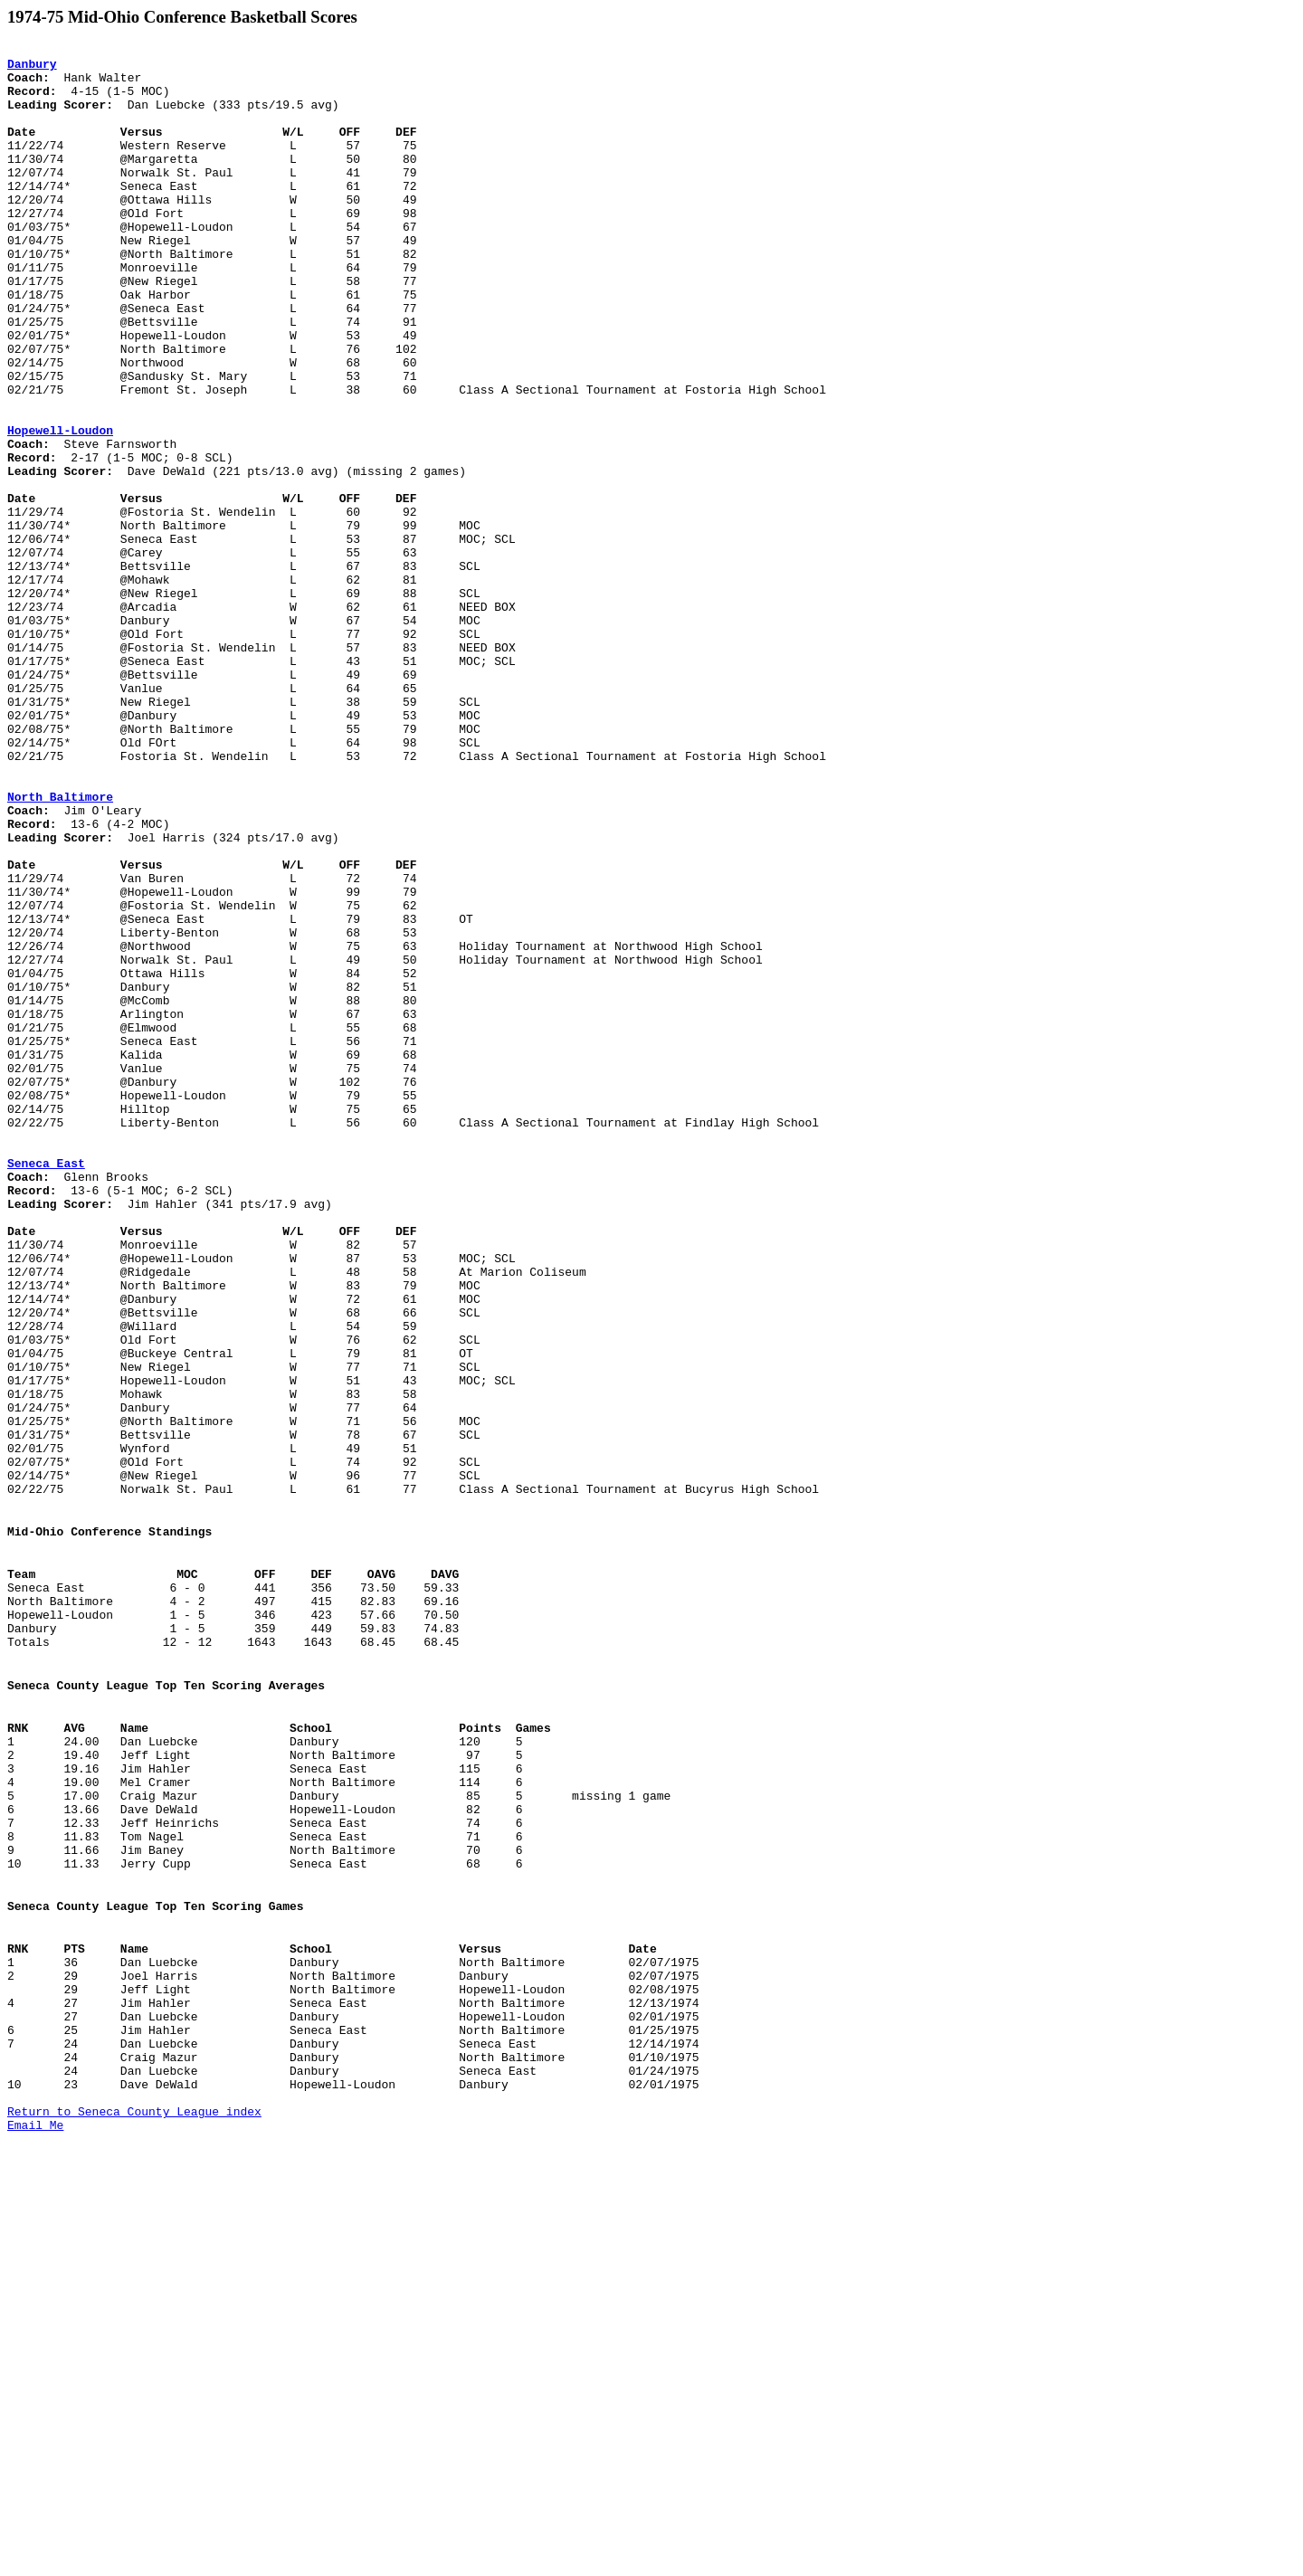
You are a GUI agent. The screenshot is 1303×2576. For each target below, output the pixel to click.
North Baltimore (60, 948)
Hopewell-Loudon (60, 508)
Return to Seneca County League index (134, 2507)
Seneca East (46, 1388)
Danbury (32, 69)
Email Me (35, 2523)
